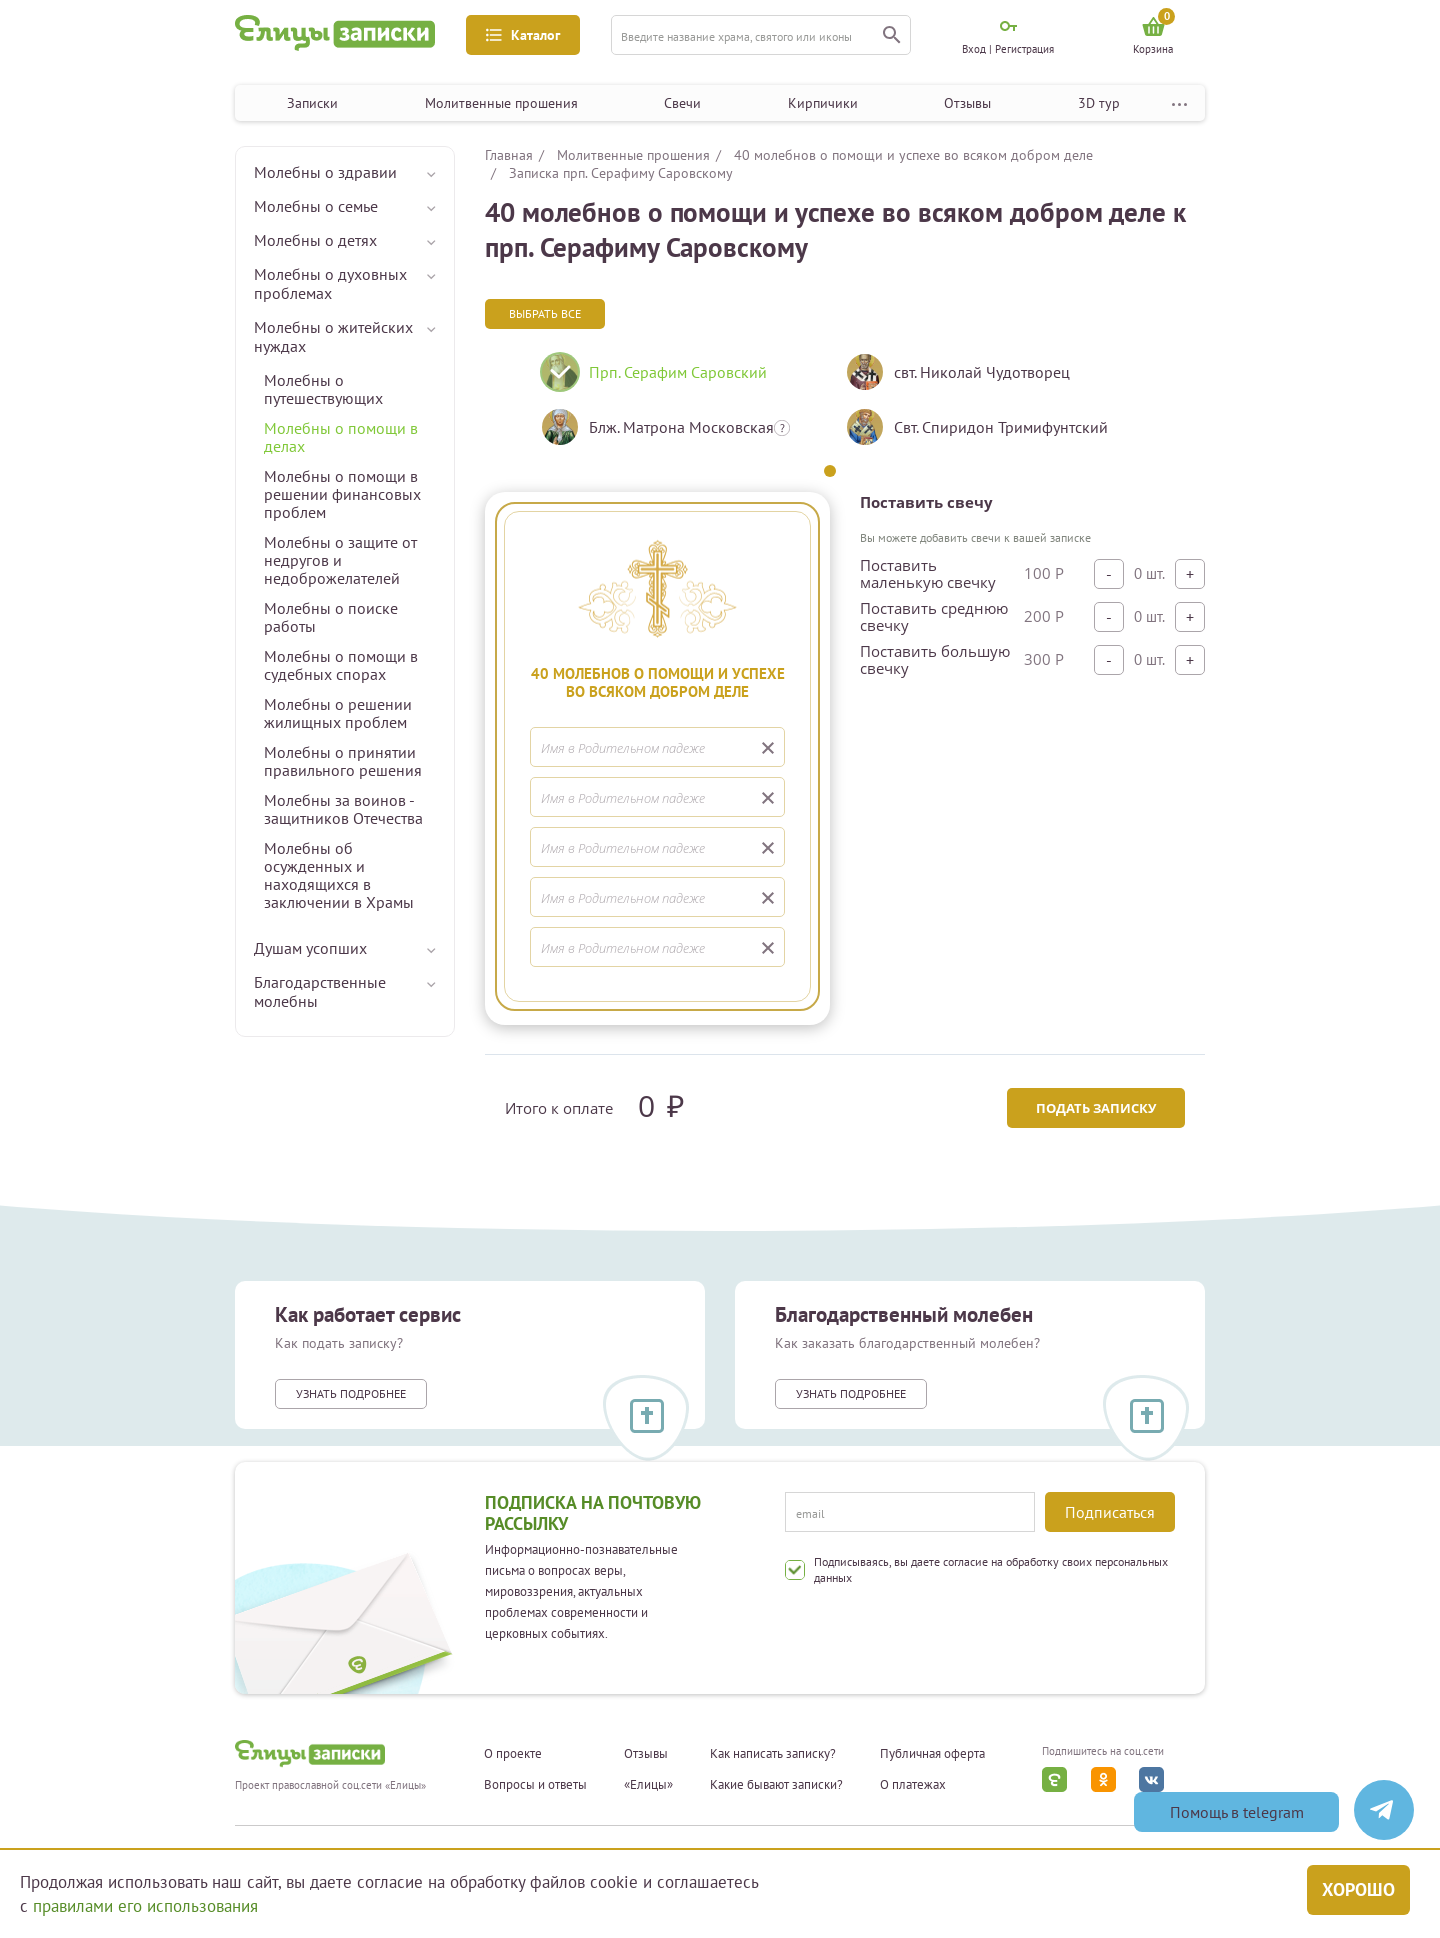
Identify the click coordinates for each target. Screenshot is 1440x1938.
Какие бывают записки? (776, 1785)
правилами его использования (145, 1906)
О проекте (513, 1754)
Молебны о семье (316, 206)
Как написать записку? (773, 1754)
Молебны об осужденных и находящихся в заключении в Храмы (339, 875)
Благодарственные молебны (320, 991)
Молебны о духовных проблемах (330, 283)
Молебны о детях (315, 240)
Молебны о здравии (325, 172)
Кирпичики (823, 103)
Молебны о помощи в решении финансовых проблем (342, 494)
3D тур (1099, 103)
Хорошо (1358, 1889)
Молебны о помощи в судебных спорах (341, 665)
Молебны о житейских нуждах (333, 336)
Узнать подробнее (351, 1393)
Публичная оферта (932, 1754)
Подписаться (1110, 1512)
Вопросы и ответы (535, 1785)
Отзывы (967, 103)
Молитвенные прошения (501, 103)
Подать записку (1096, 1108)
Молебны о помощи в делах (341, 437)
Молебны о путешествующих (323, 389)
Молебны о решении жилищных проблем (338, 713)
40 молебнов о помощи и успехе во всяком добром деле (913, 155)
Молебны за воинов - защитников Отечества (343, 809)
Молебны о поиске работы (331, 617)
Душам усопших (310, 948)
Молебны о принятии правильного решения (343, 761)
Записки (312, 103)
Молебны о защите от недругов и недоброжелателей (340, 560)
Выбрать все (545, 313)
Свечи (682, 103)
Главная (509, 155)
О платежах (913, 1785)
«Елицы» (648, 1785)
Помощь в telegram (1237, 1812)
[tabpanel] (677, 407)
